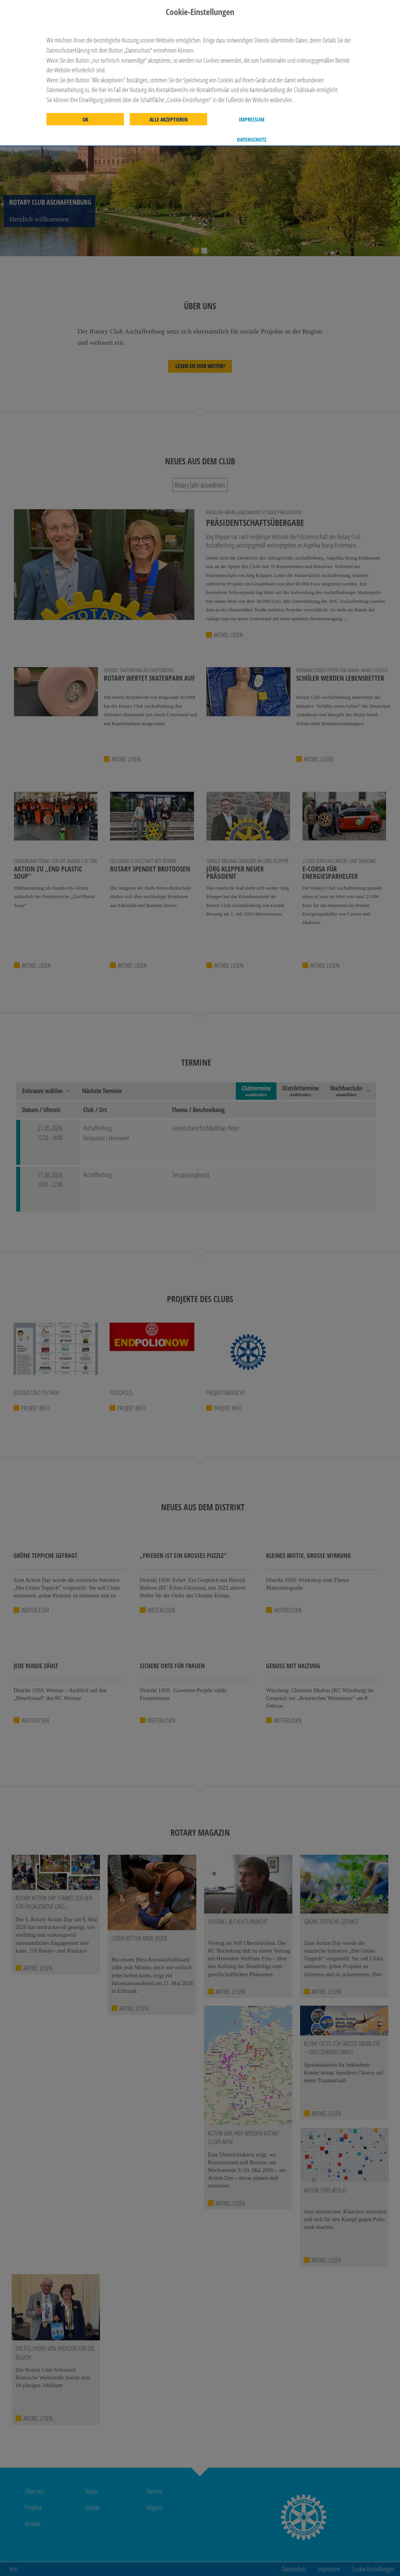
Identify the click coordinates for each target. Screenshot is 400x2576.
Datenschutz (251, 139)
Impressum (251, 119)
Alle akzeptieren (168, 119)
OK (85, 119)
